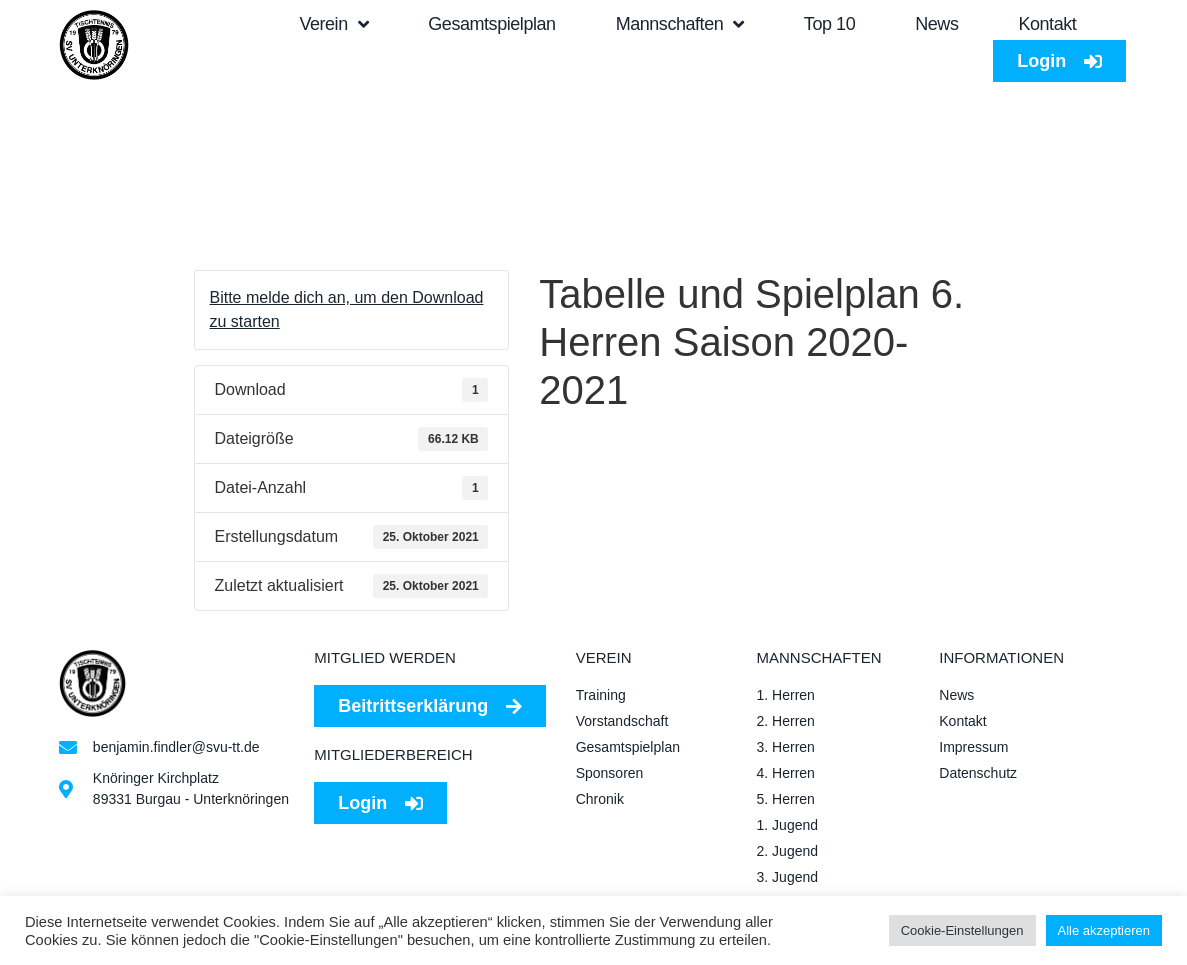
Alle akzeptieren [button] (1104, 930)
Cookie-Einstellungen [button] (962, 930)
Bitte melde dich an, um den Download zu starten (347, 309)
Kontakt (1047, 24)
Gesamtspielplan (491, 24)
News (936, 24)
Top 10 (829, 24)
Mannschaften (680, 24)
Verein (333, 24)
